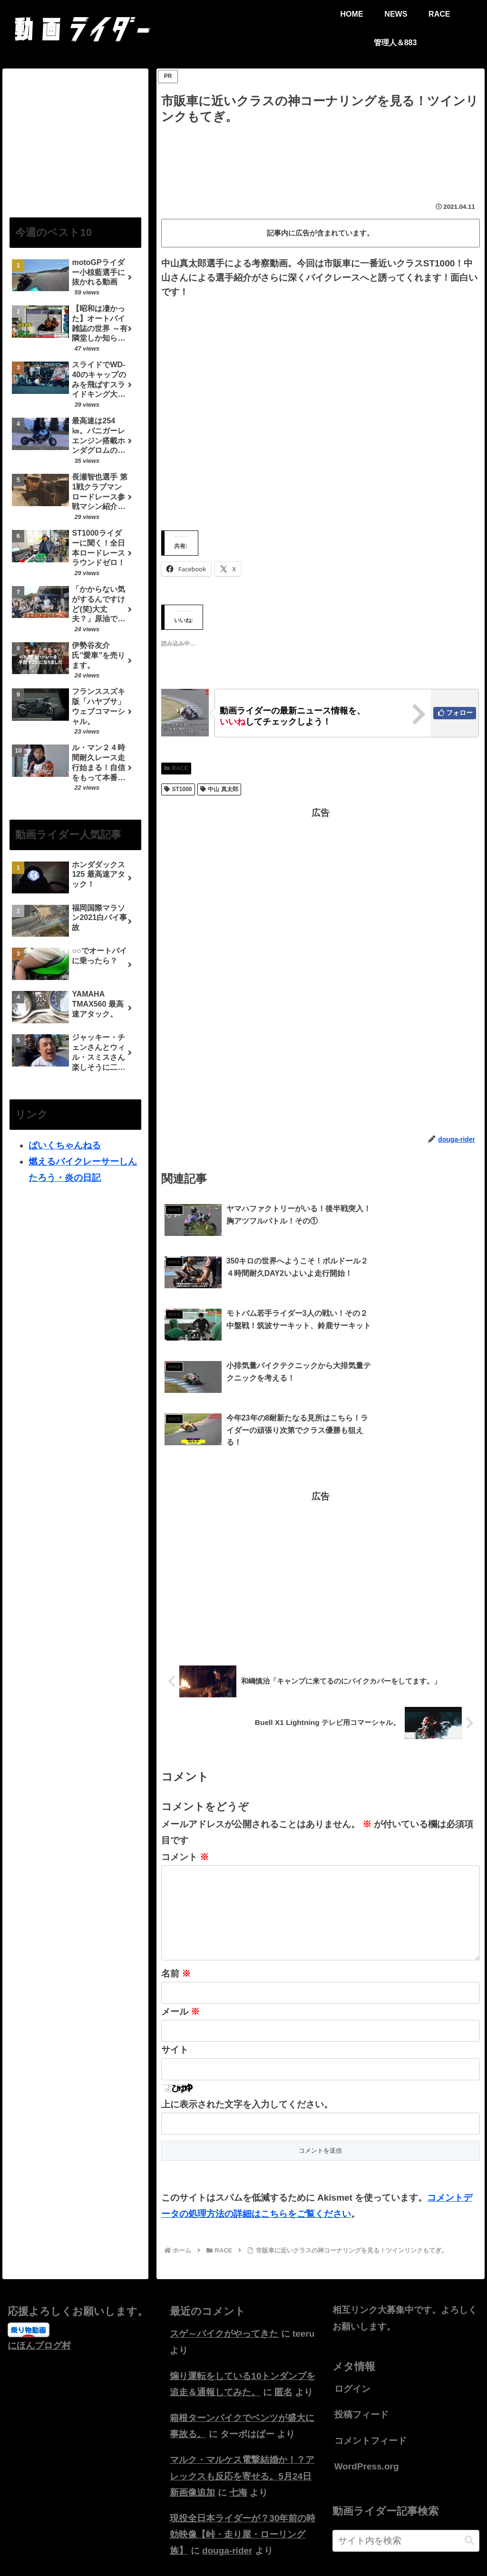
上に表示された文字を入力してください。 (247, 2039)
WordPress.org (366, 2401)
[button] (469, 2474)
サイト (174, 1984)
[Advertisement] (320, 155)
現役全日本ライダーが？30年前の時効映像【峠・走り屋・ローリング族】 (242, 2469)
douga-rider (227, 2485)
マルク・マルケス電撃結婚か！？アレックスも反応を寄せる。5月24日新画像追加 (242, 2410)
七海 (238, 2427)
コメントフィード (370, 2375)
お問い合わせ (259, 2546)
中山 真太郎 (219, 789)
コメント (185, 1776)
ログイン (352, 2323)
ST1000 (178, 789)
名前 (176, 1908)
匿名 (283, 2326)
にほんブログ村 (39, 2279)
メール (180, 1946)
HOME (219, 2546)
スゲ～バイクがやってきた (224, 2268)
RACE (176, 768)
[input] (405, 2475)
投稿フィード (361, 2349)
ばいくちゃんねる (65, 1145)
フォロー (459, 712)
